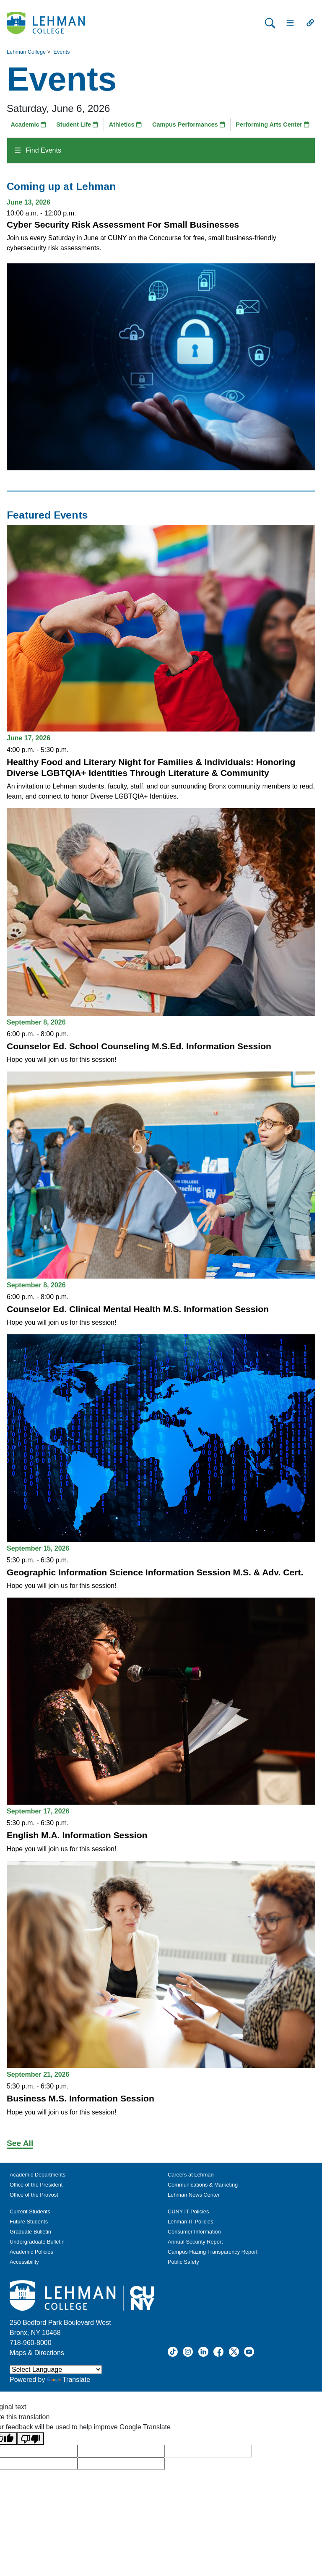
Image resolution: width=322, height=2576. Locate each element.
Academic (28, 124)
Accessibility (24, 2262)
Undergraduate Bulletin (37, 2242)
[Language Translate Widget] (56, 2369)
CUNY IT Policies (188, 2211)
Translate (68, 2379)
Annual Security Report (195, 2242)
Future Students (29, 2221)
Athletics (125, 124)
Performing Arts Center (272, 124)
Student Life (77, 124)
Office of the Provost (34, 2195)
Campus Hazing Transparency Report (212, 2252)
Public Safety (183, 2262)
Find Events (38, 150)
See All (20, 2143)
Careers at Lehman (191, 2174)
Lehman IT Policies (190, 2221)
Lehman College (26, 52)
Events (61, 52)
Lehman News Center (194, 2195)
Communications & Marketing (203, 2185)
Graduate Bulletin (30, 2231)
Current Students (30, 2211)
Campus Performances (188, 124)
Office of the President (36, 2185)
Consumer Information (194, 2231)
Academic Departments (37, 2174)
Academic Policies (31, 2252)
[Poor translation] (30, 2438)
